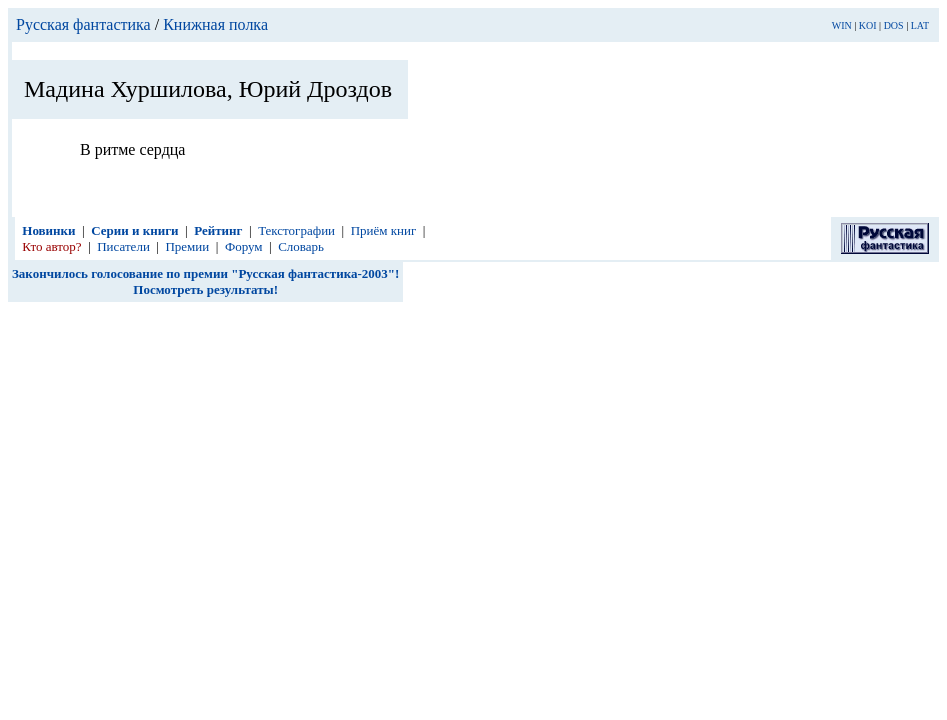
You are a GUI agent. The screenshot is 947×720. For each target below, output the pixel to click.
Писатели (123, 246)
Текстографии (296, 230)
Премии (187, 246)
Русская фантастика (83, 24)
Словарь (301, 246)
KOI (868, 25)
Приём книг (384, 230)
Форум (244, 246)
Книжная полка (215, 24)
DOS (894, 25)
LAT (920, 25)
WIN (842, 25)
